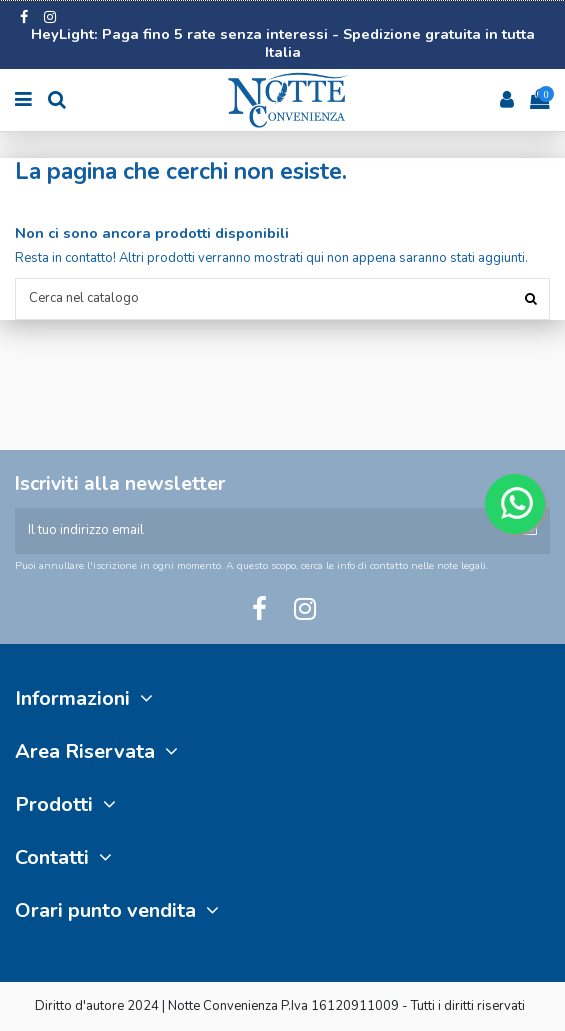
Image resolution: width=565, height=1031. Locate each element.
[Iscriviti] (530, 531)
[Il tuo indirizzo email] (263, 531)
